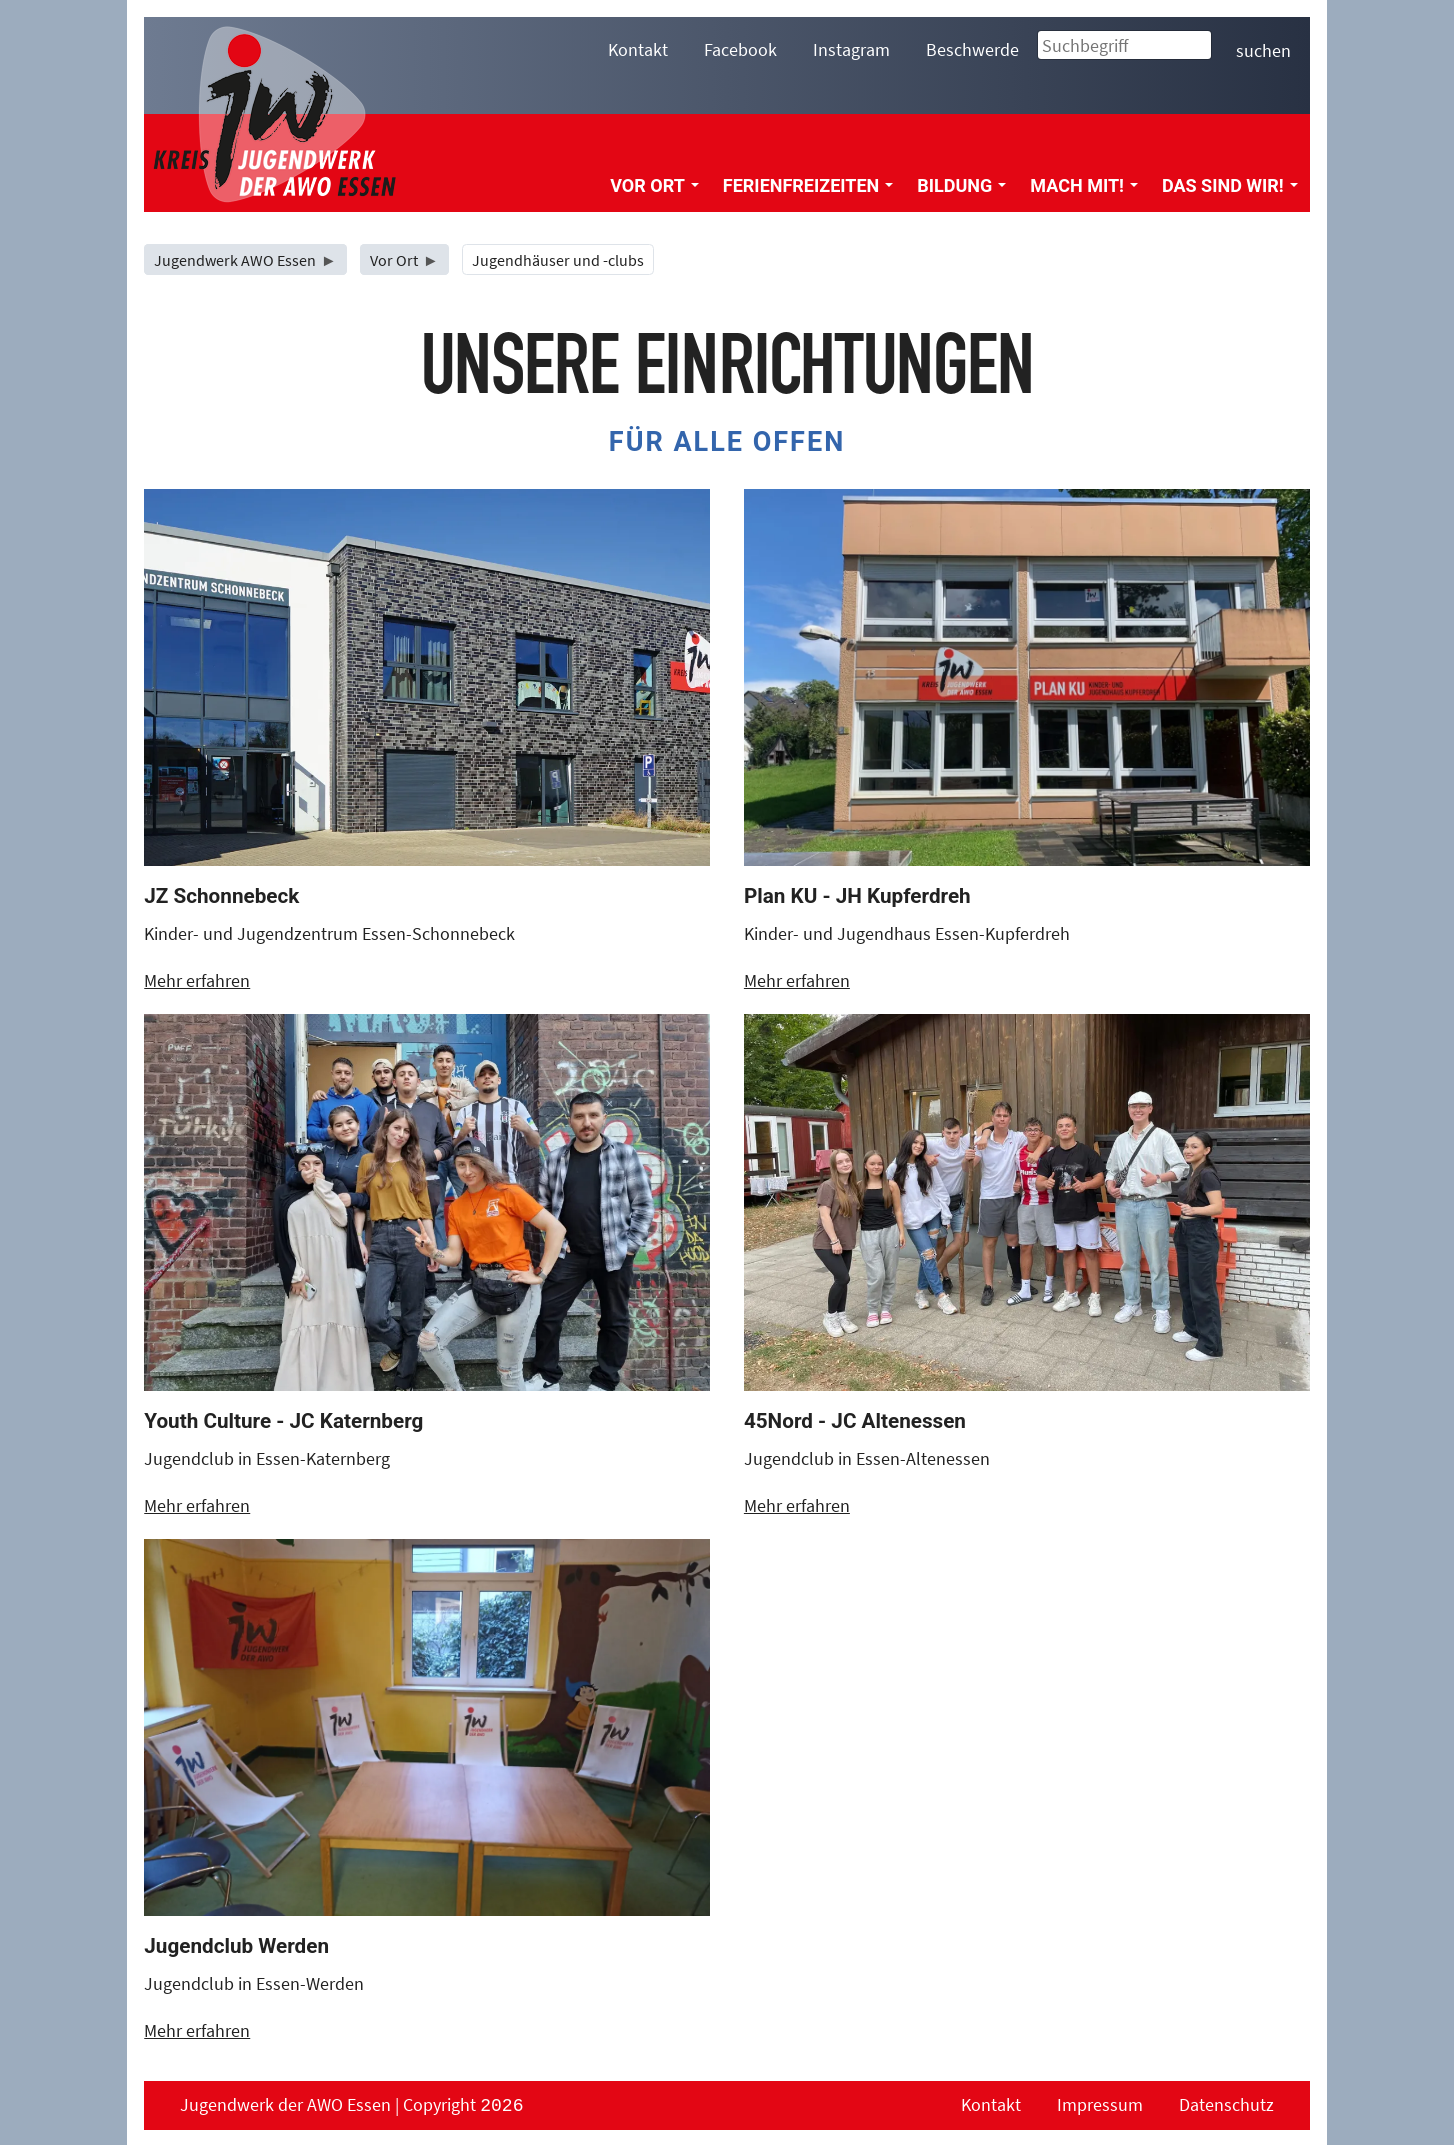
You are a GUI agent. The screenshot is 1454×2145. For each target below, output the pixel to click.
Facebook (740, 49)
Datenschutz (1226, 2104)
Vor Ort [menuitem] (654, 185)
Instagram (851, 49)
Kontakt (638, 49)
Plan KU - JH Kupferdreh (857, 896)
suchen (1263, 50)
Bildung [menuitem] (961, 185)
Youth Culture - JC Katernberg (283, 1421)
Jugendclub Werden (236, 1946)
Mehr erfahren (197, 980)
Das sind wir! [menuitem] (1230, 185)
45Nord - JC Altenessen (855, 1421)
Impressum (1100, 2104)
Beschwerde (972, 49)
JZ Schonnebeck (221, 896)
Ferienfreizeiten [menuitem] (808, 185)
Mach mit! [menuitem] (1084, 185)
